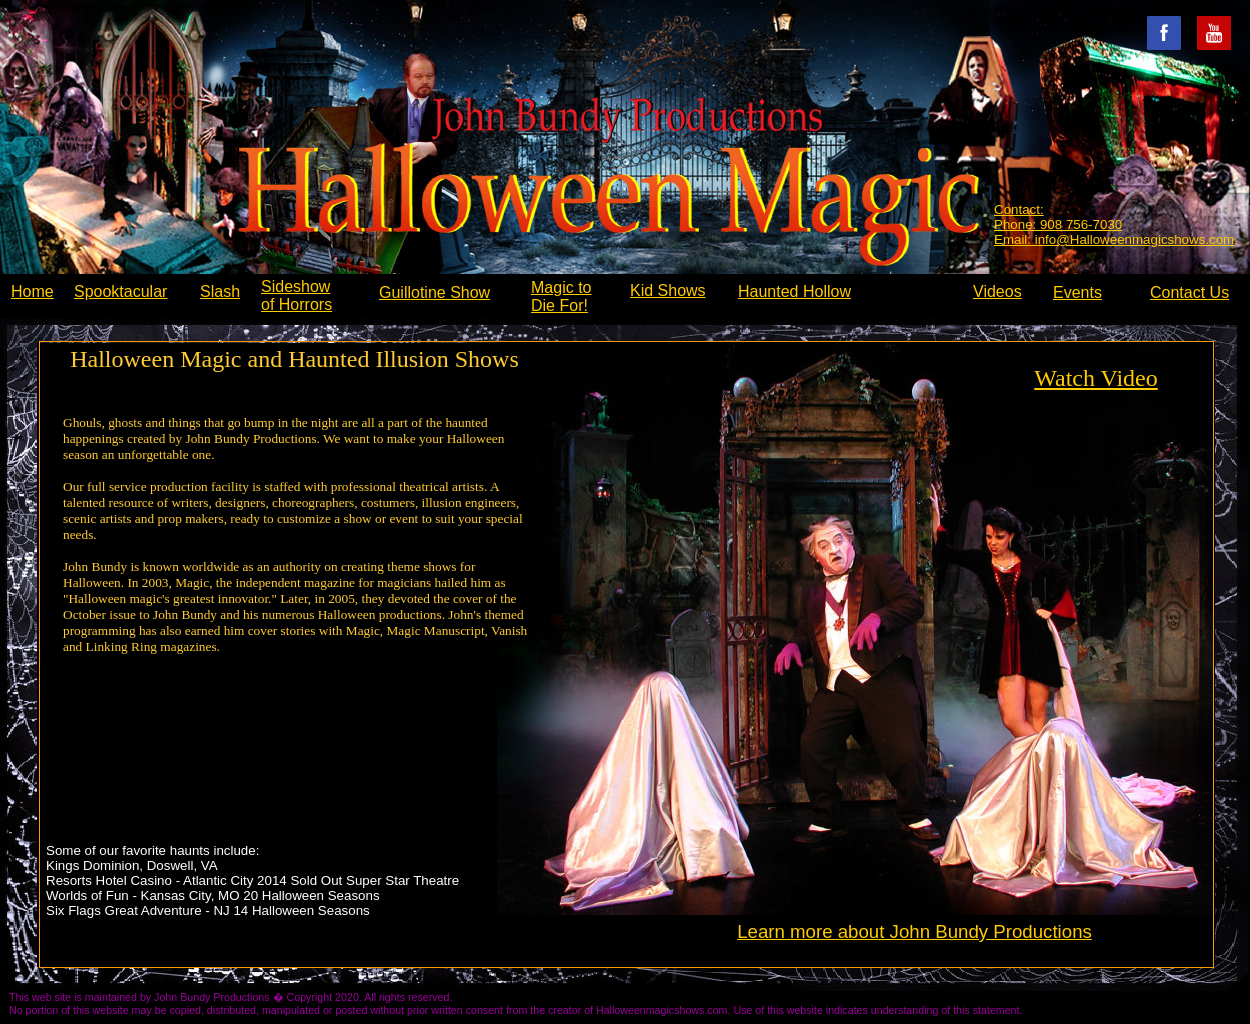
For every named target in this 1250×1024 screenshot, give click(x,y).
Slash (220, 291)
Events (1077, 292)
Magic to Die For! (561, 296)
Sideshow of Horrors (296, 295)
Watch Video (1095, 378)
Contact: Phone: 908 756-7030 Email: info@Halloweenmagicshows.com (1114, 224)
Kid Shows (668, 290)
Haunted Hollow (794, 291)
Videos (997, 291)
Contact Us (1189, 292)
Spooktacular (120, 291)
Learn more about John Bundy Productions (914, 931)
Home (32, 291)
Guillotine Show (434, 292)
